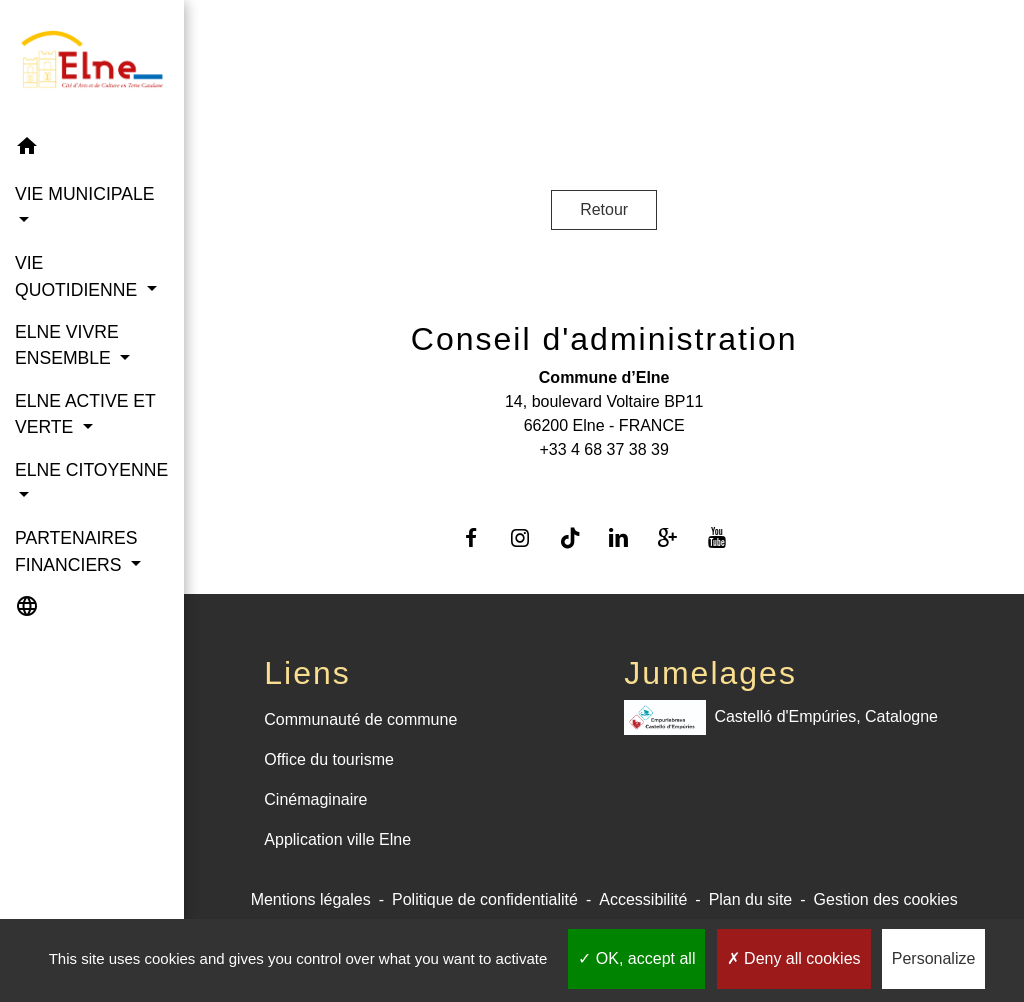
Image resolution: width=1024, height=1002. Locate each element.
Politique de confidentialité (485, 899)
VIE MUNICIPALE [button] (84, 194)
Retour (604, 209)
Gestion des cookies (886, 899)
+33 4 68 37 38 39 (603, 449)
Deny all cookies (794, 958)
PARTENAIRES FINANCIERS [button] (76, 551)
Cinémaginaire (315, 799)
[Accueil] (92, 63)
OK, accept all (636, 958)
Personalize (934, 958)
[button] (92, 149)
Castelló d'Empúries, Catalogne (781, 717)
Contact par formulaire (604, 481)
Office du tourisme (329, 759)
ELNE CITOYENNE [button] (91, 470)
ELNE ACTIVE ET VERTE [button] (85, 414)
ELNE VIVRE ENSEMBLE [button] (67, 345)
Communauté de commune (360, 719)
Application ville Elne (337, 839)
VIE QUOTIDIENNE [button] (78, 276)
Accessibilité (643, 899)
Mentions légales (311, 899)
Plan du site (751, 899)
